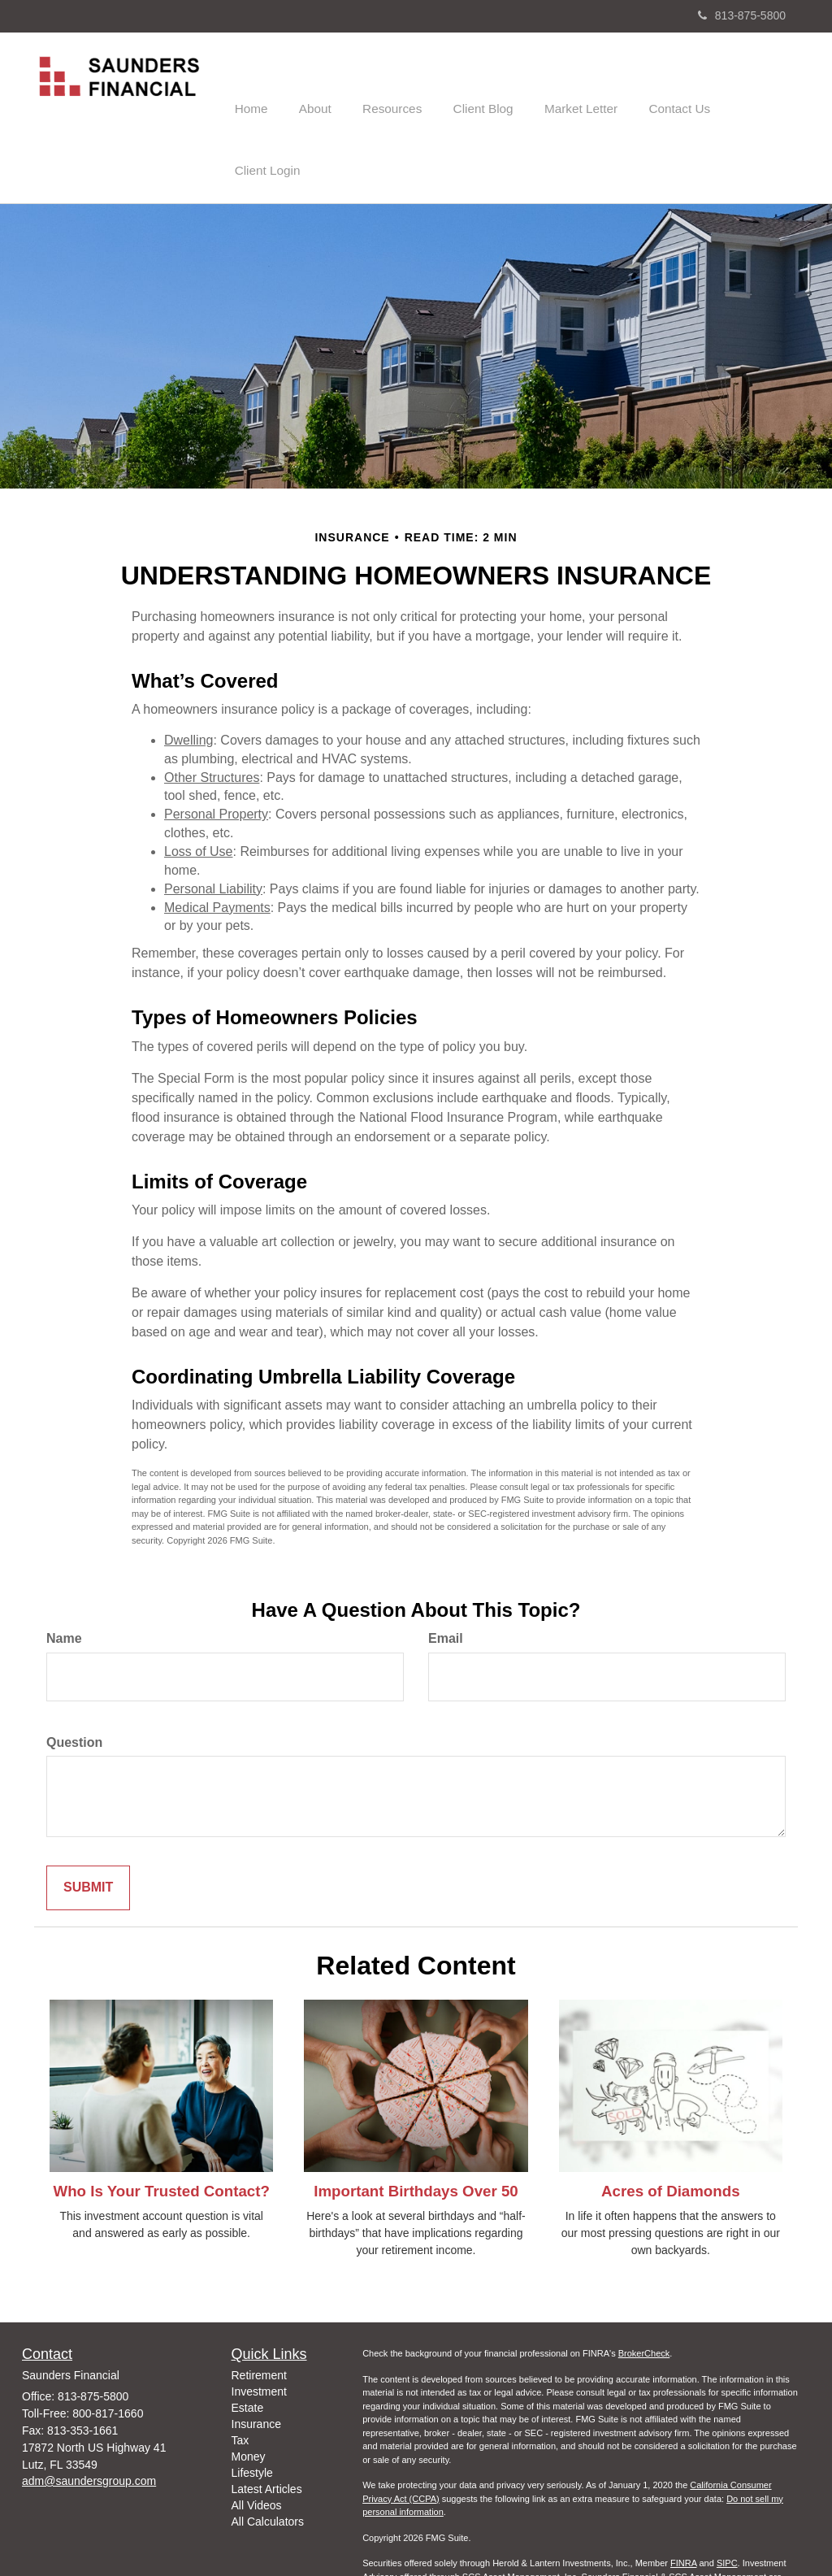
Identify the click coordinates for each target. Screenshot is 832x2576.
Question (74, 1679)
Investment (259, 2328)
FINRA (683, 2500)
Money (249, 2393)
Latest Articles (267, 2426)
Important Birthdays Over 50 (416, 2127)
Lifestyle (252, 2410)
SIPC (727, 2500)
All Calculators (268, 2458)
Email (445, 1575)
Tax (240, 2377)
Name (64, 1575)
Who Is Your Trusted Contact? (161, 2127)
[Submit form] (88, 1825)
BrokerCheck (644, 2291)
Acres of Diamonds (670, 2127)
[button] (333, 84)
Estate (248, 2345)
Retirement (259, 2312)
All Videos (257, 2442)
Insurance (256, 2361)
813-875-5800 (742, 15)
